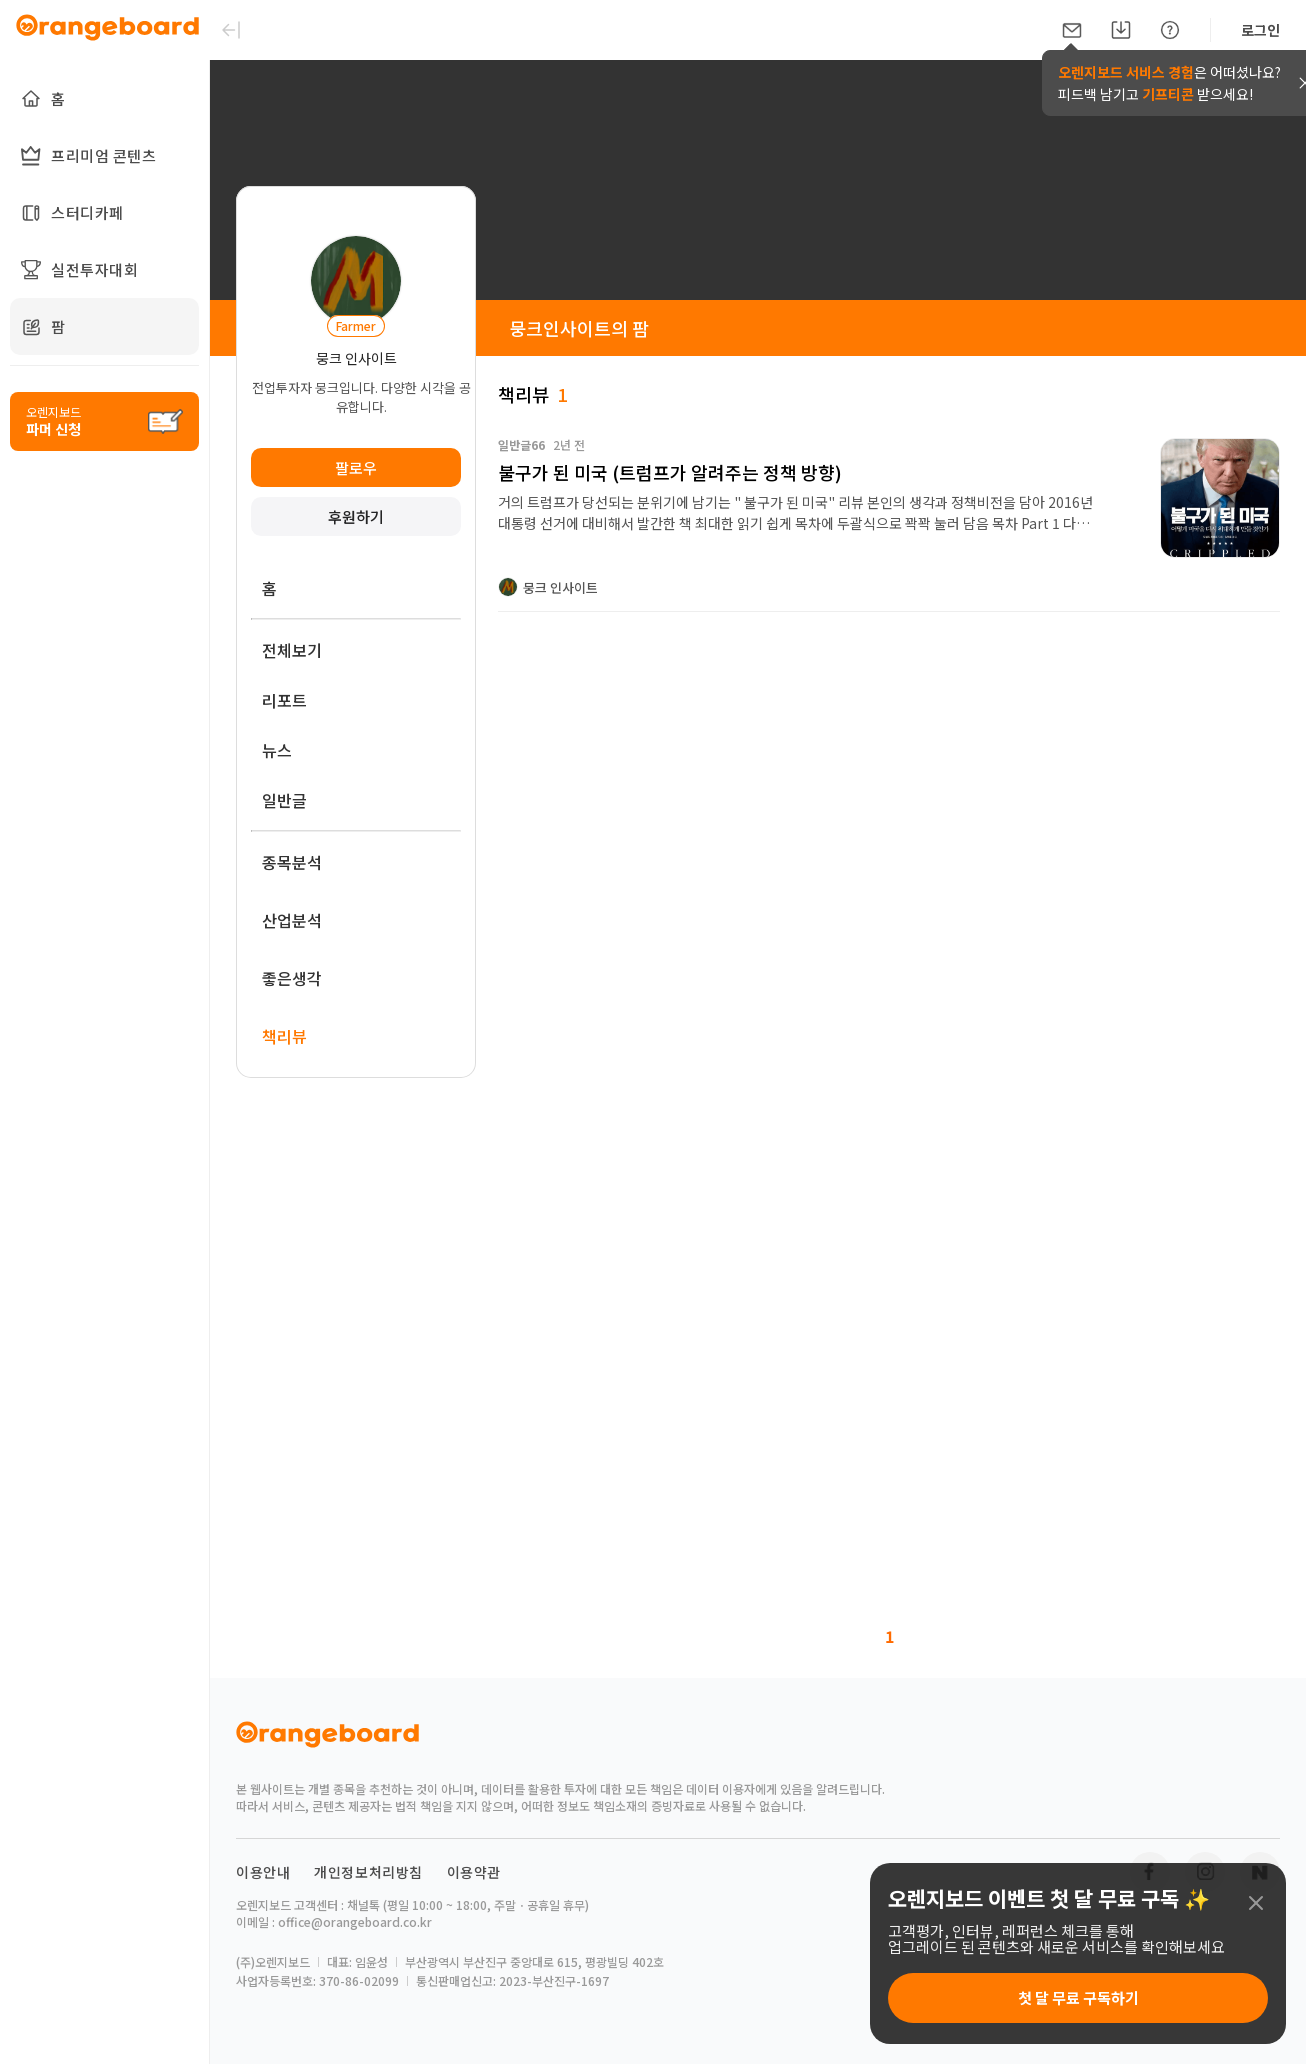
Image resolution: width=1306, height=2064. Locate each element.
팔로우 (356, 467)
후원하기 (356, 516)
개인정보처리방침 (368, 1872)
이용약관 (474, 1872)
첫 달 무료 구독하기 (1078, 1997)
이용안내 (263, 1872)
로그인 (1260, 30)
